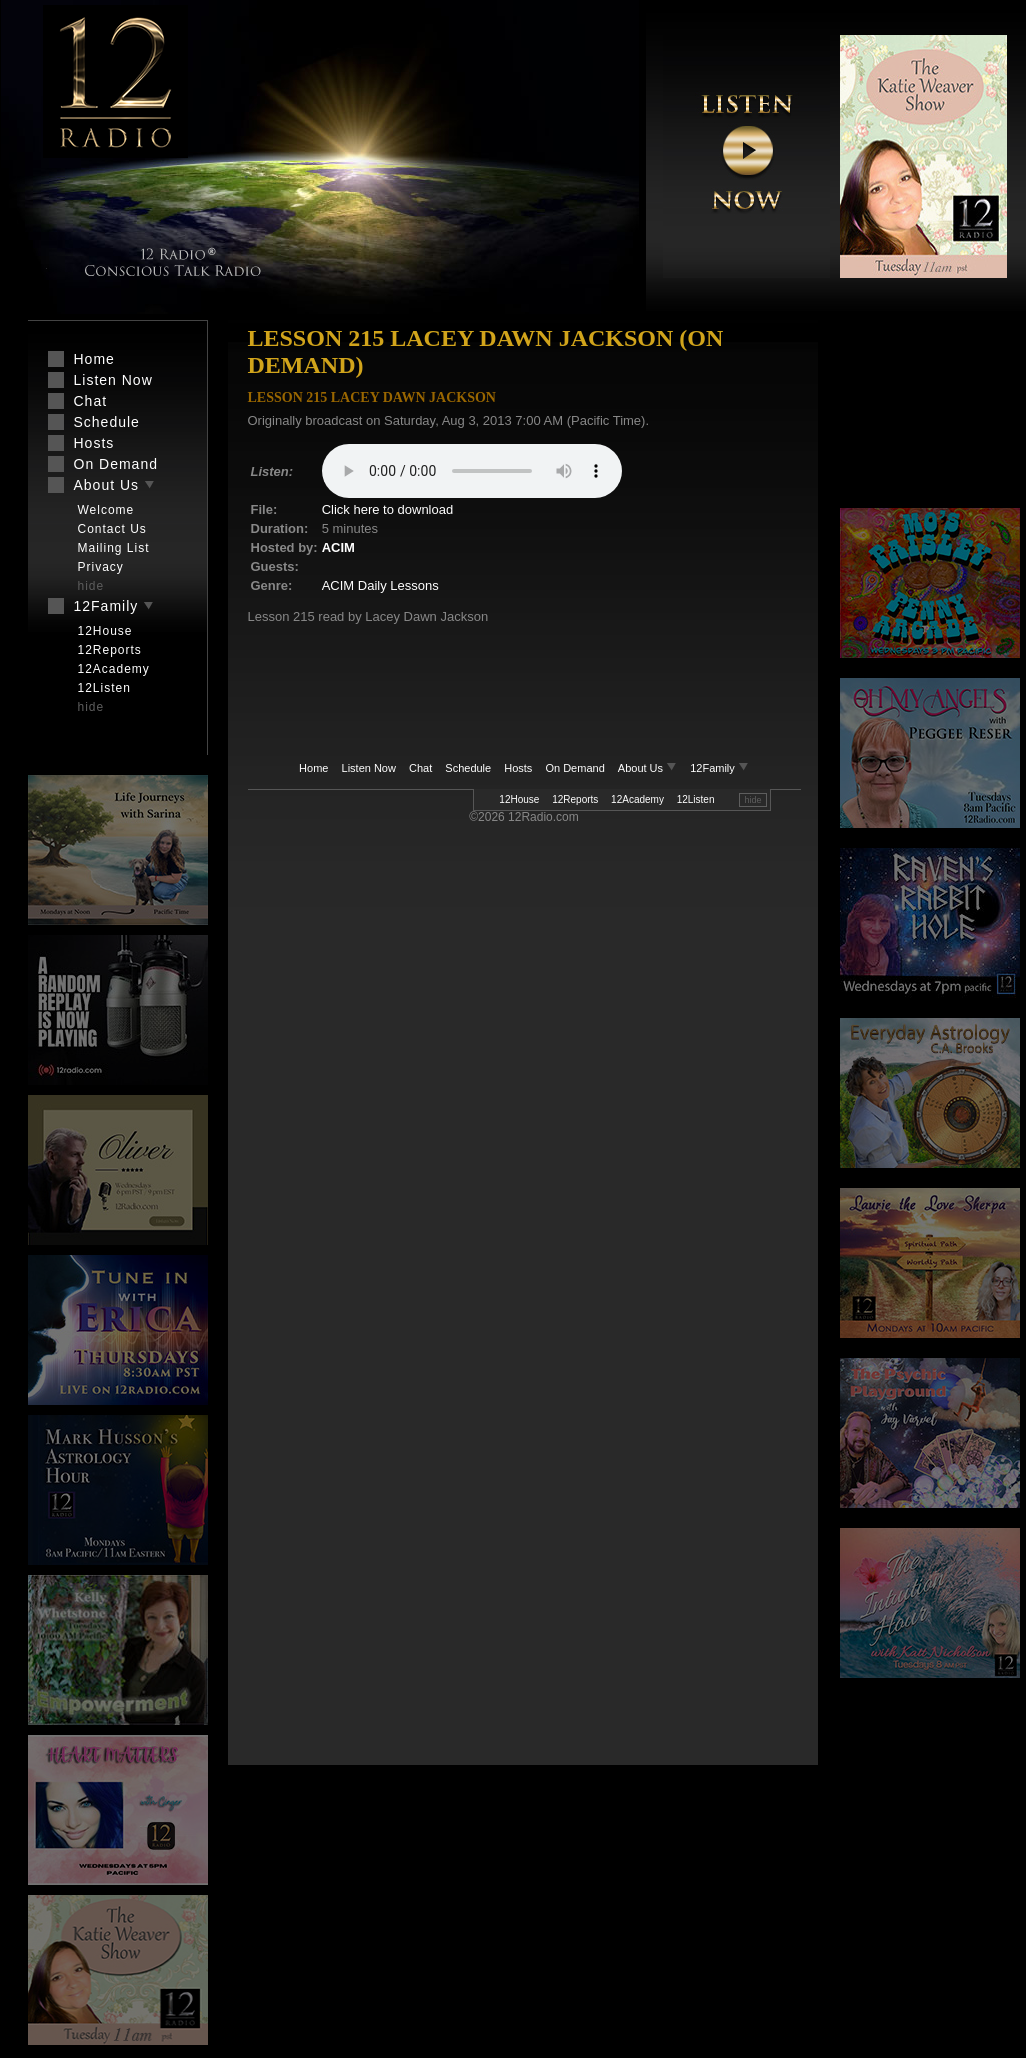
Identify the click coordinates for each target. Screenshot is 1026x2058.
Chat (420, 768)
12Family (719, 768)
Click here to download (388, 509)
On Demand (574, 768)
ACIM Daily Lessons (380, 585)
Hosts (518, 768)
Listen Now (369, 768)
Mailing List (114, 548)
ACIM (338, 547)
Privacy (101, 567)
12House (519, 799)
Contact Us (112, 529)
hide (752, 800)
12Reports (575, 799)
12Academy (637, 799)
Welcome (106, 510)
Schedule (468, 768)
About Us (649, 768)
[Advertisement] (930, 415)
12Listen (696, 799)
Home (313, 768)
